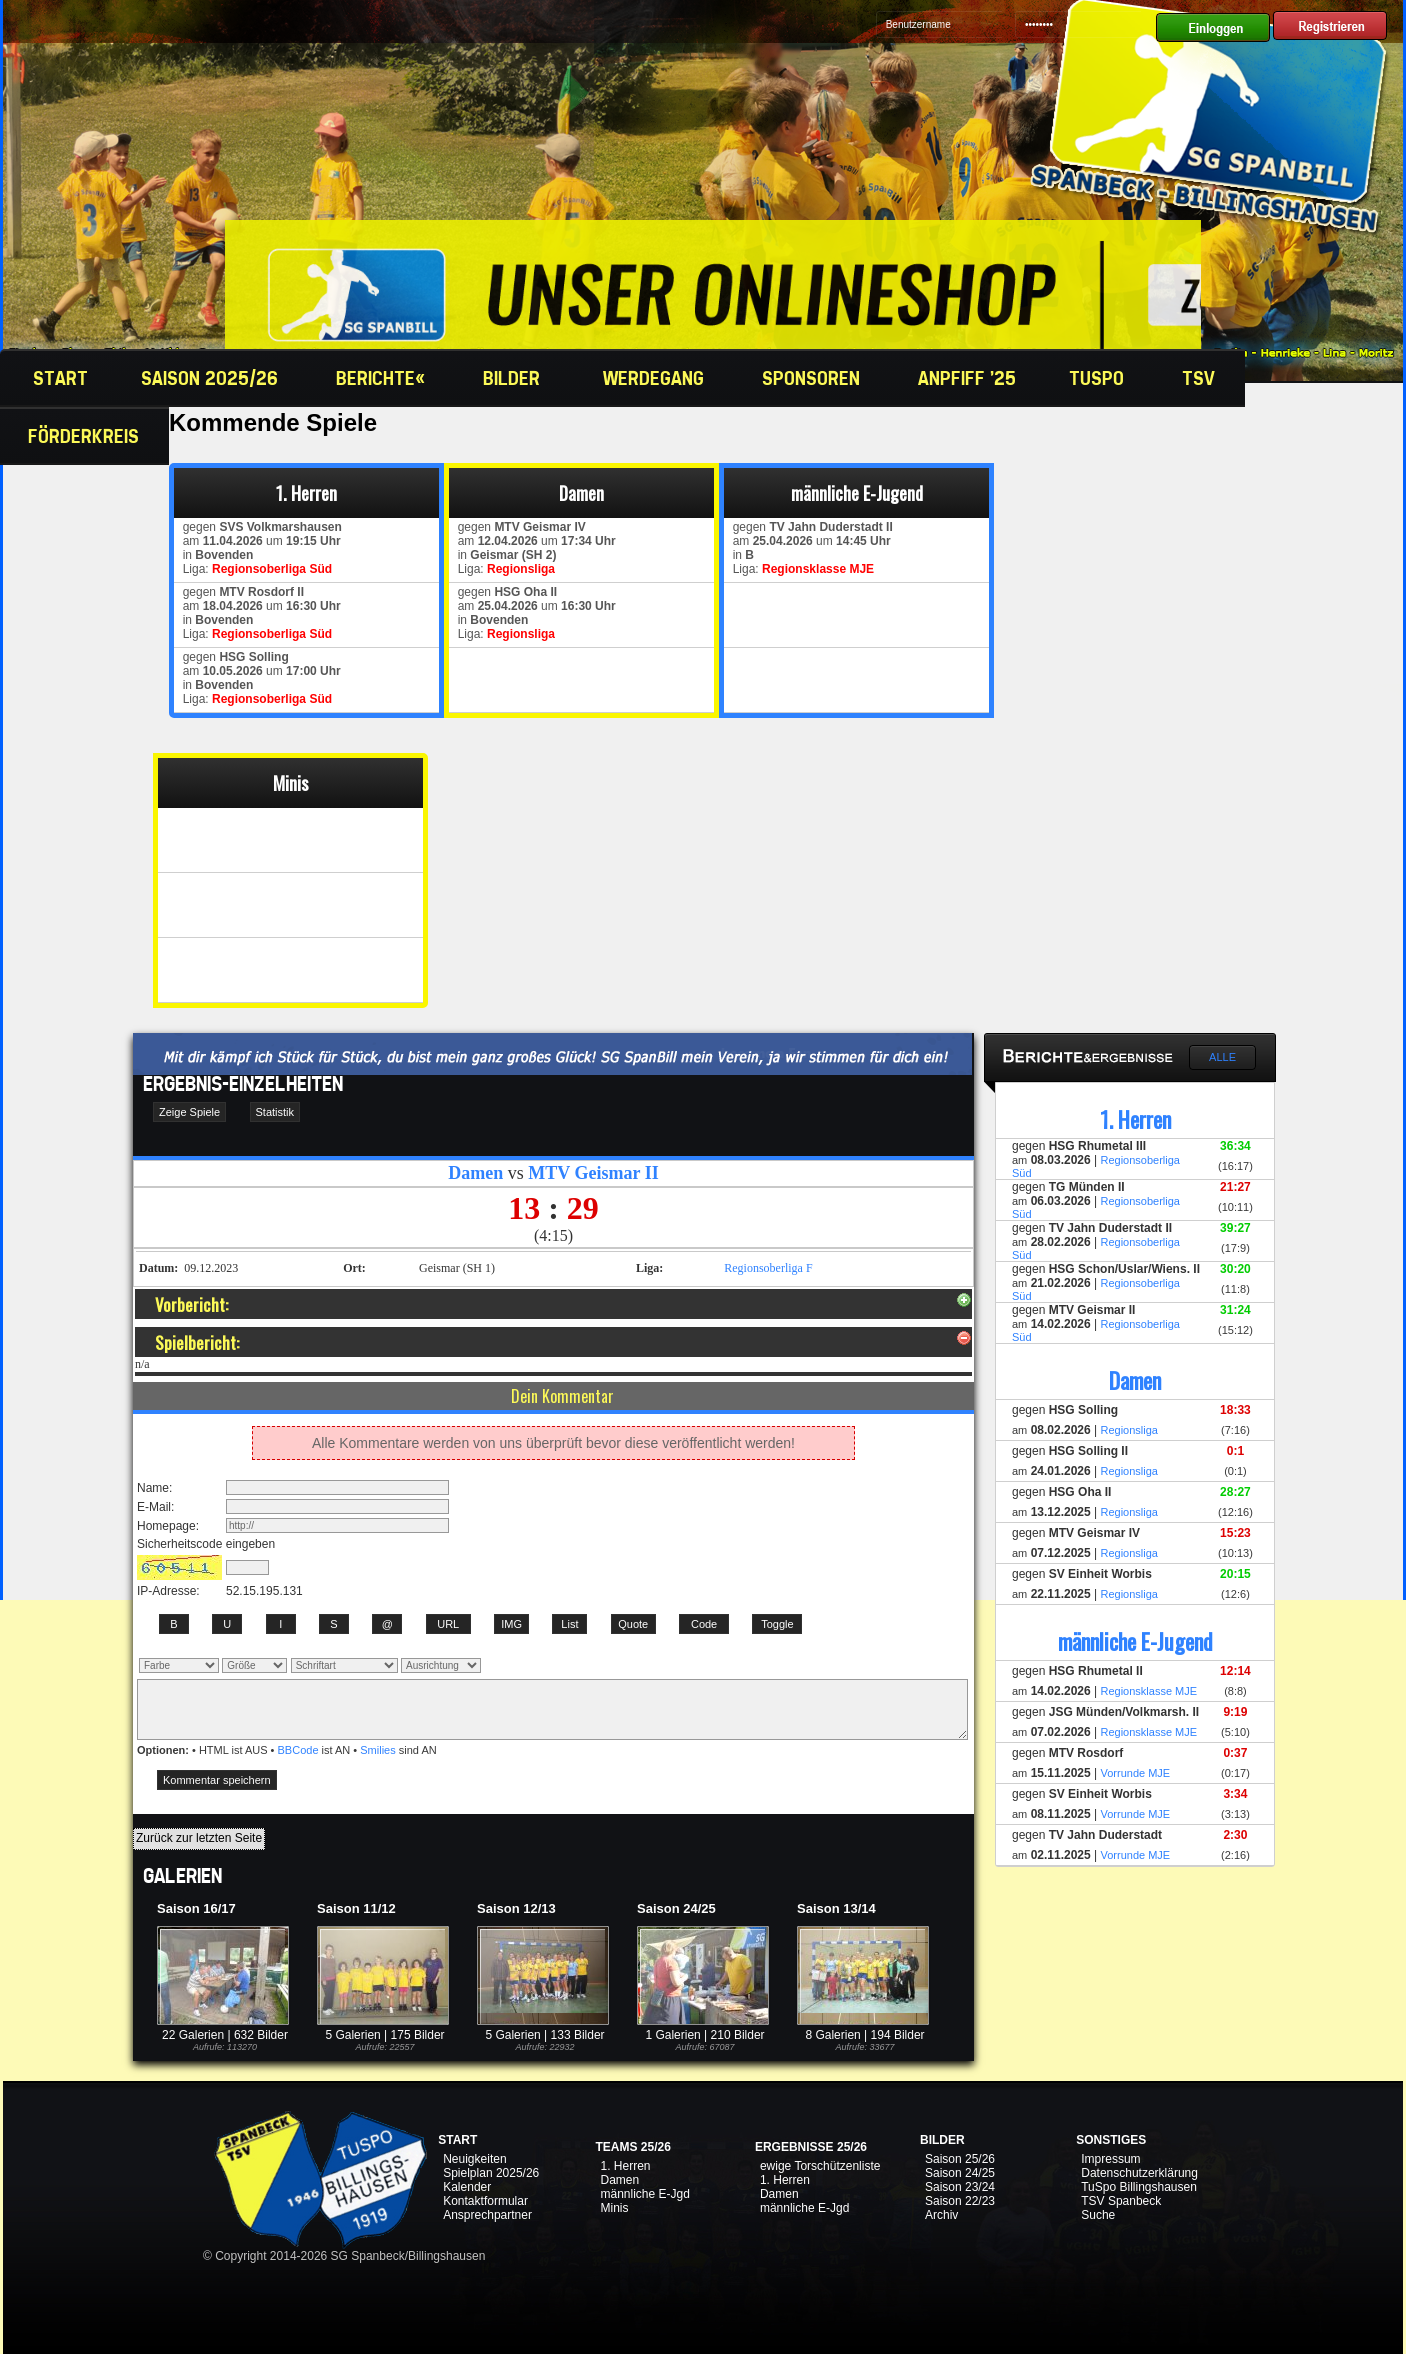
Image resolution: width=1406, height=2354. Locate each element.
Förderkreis (86, 436)
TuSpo (1099, 378)
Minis (614, 2208)
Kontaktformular (485, 2201)
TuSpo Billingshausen (1139, 2187)
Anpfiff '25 (967, 378)
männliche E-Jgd (644, 2194)
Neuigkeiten (474, 2159)
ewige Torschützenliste (820, 2166)
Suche (1098, 2215)
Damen (619, 2180)
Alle (1222, 1057)
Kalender (467, 2187)
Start (58, 378)
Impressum (1110, 2159)
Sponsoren (813, 378)
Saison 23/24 (960, 2187)
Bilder (516, 378)
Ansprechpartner (487, 2215)
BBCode (298, 1750)
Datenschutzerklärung (1139, 2173)
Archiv (941, 2215)
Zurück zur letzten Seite (199, 1838)
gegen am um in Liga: (259, 548)
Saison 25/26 (960, 2159)
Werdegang (656, 378)
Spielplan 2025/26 (491, 2173)
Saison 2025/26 (212, 378)
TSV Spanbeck (1121, 2201)
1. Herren (625, 2166)
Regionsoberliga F (768, 1268)
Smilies (377, 1750)
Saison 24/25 (960, 2173)
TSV (1201, 378)
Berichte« (383, 378)
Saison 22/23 (960, 2201)
